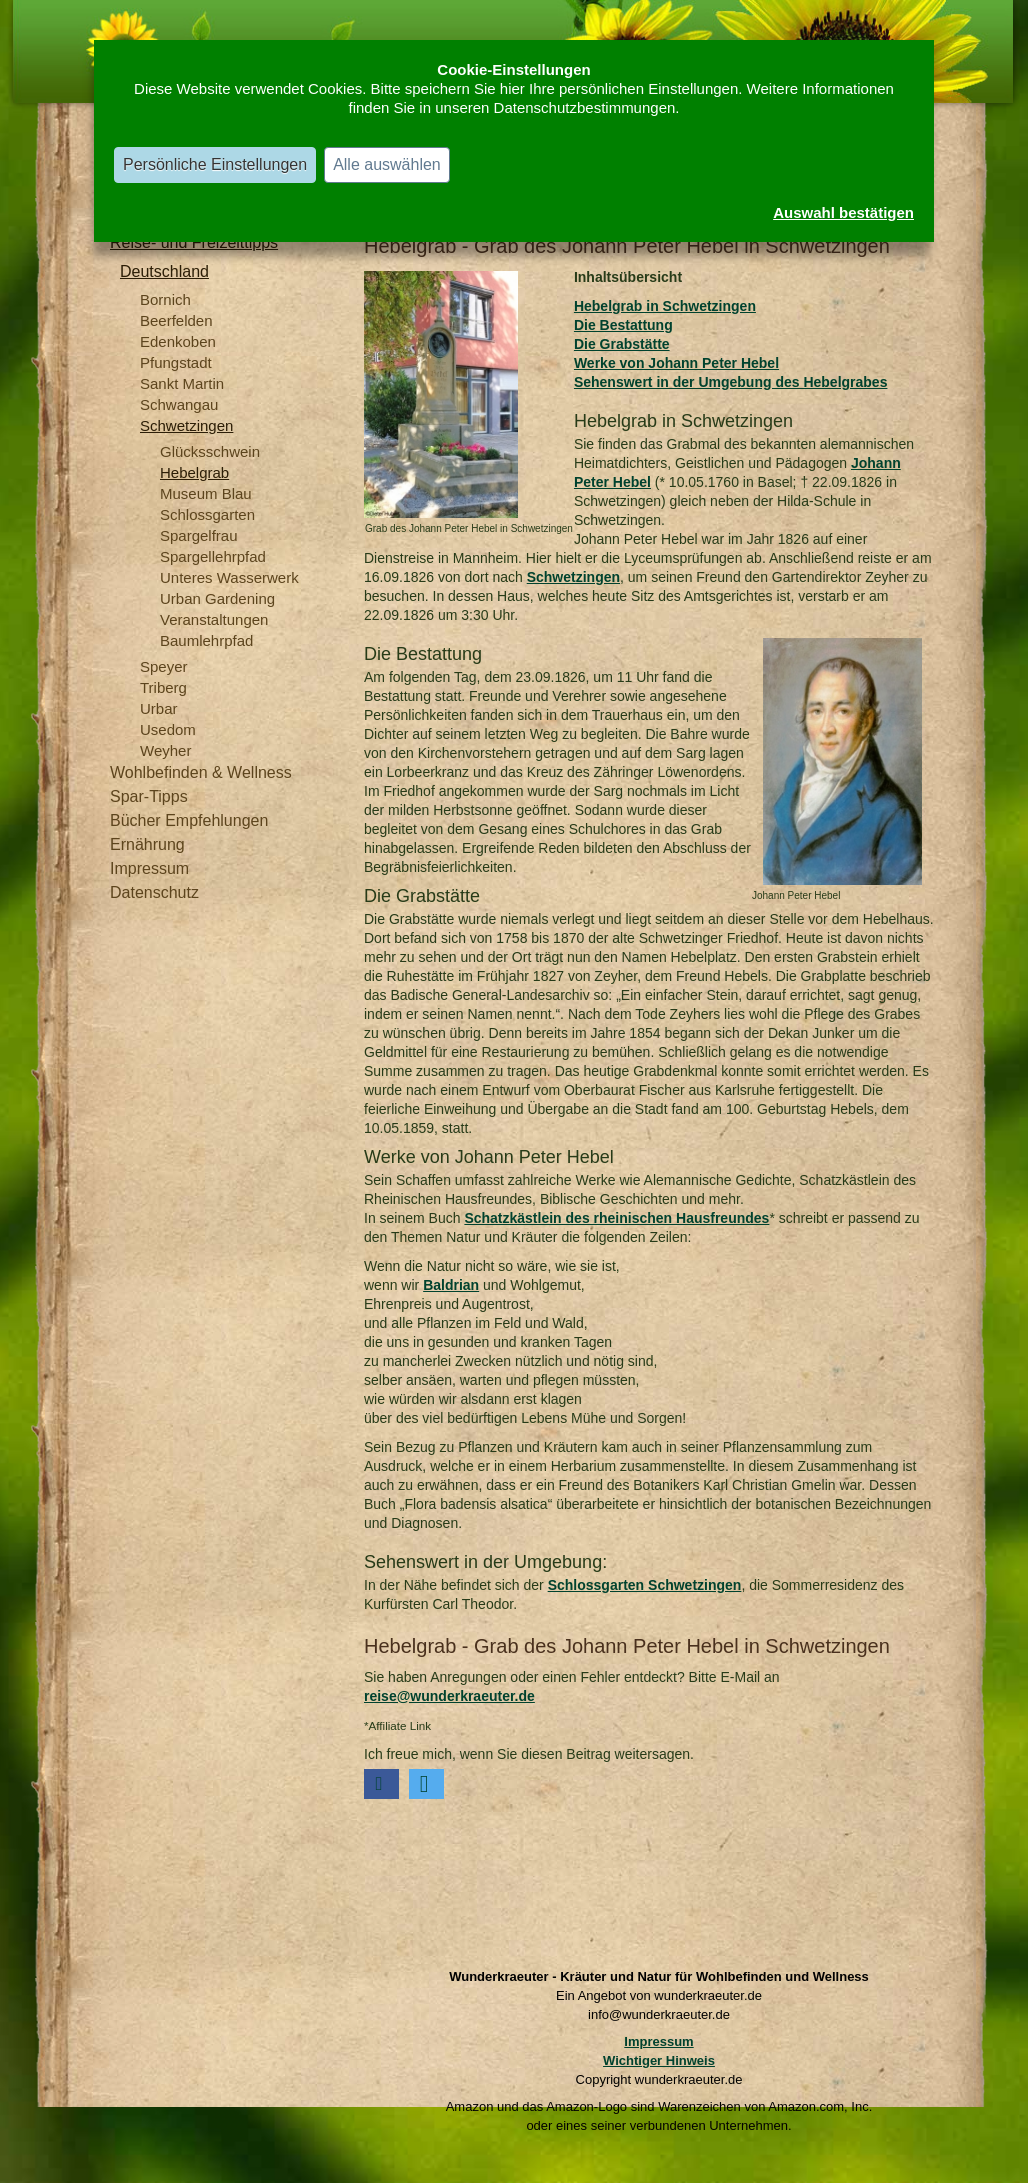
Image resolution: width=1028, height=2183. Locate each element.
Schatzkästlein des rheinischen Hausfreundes (616, 1218)
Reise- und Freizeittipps (194, 242)
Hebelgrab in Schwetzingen (665, 306)
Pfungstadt (176, 362)
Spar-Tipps (149, 796)
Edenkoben (178, 341)
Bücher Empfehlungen (189, 820)
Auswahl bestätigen (843, 212)
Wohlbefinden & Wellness (201, 772)
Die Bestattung (623, 325)
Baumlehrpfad (206, 640)
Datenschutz (154, 892)
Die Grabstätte (622, 344)
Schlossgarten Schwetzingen (645, 1585)
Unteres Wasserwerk (229, 577)
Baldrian (451, 1285)
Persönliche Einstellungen (215, 164)
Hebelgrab (194, 472)
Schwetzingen (186, 425)
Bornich (165, 299)
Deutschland (164, 271)
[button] (381, 1784)
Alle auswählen (387, 164)
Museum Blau (206, 493)
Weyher (165, 750)
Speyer (164, 666)
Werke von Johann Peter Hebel (676, 363)
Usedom (168, 729)
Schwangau (179, 404)
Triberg (163, 687)
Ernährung (147, 844)
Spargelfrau (199, 535)
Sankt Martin (182, 383)
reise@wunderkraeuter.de (449, 1696)
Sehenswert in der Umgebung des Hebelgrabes (731, 382)
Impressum (149, 868)
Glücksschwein (210, 451)
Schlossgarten (207, 514)
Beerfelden (176, 320)
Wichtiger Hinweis (659, 2060)
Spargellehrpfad (213, 556)
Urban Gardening (217, 598)
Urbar (159, 708)
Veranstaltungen (214, 619)
